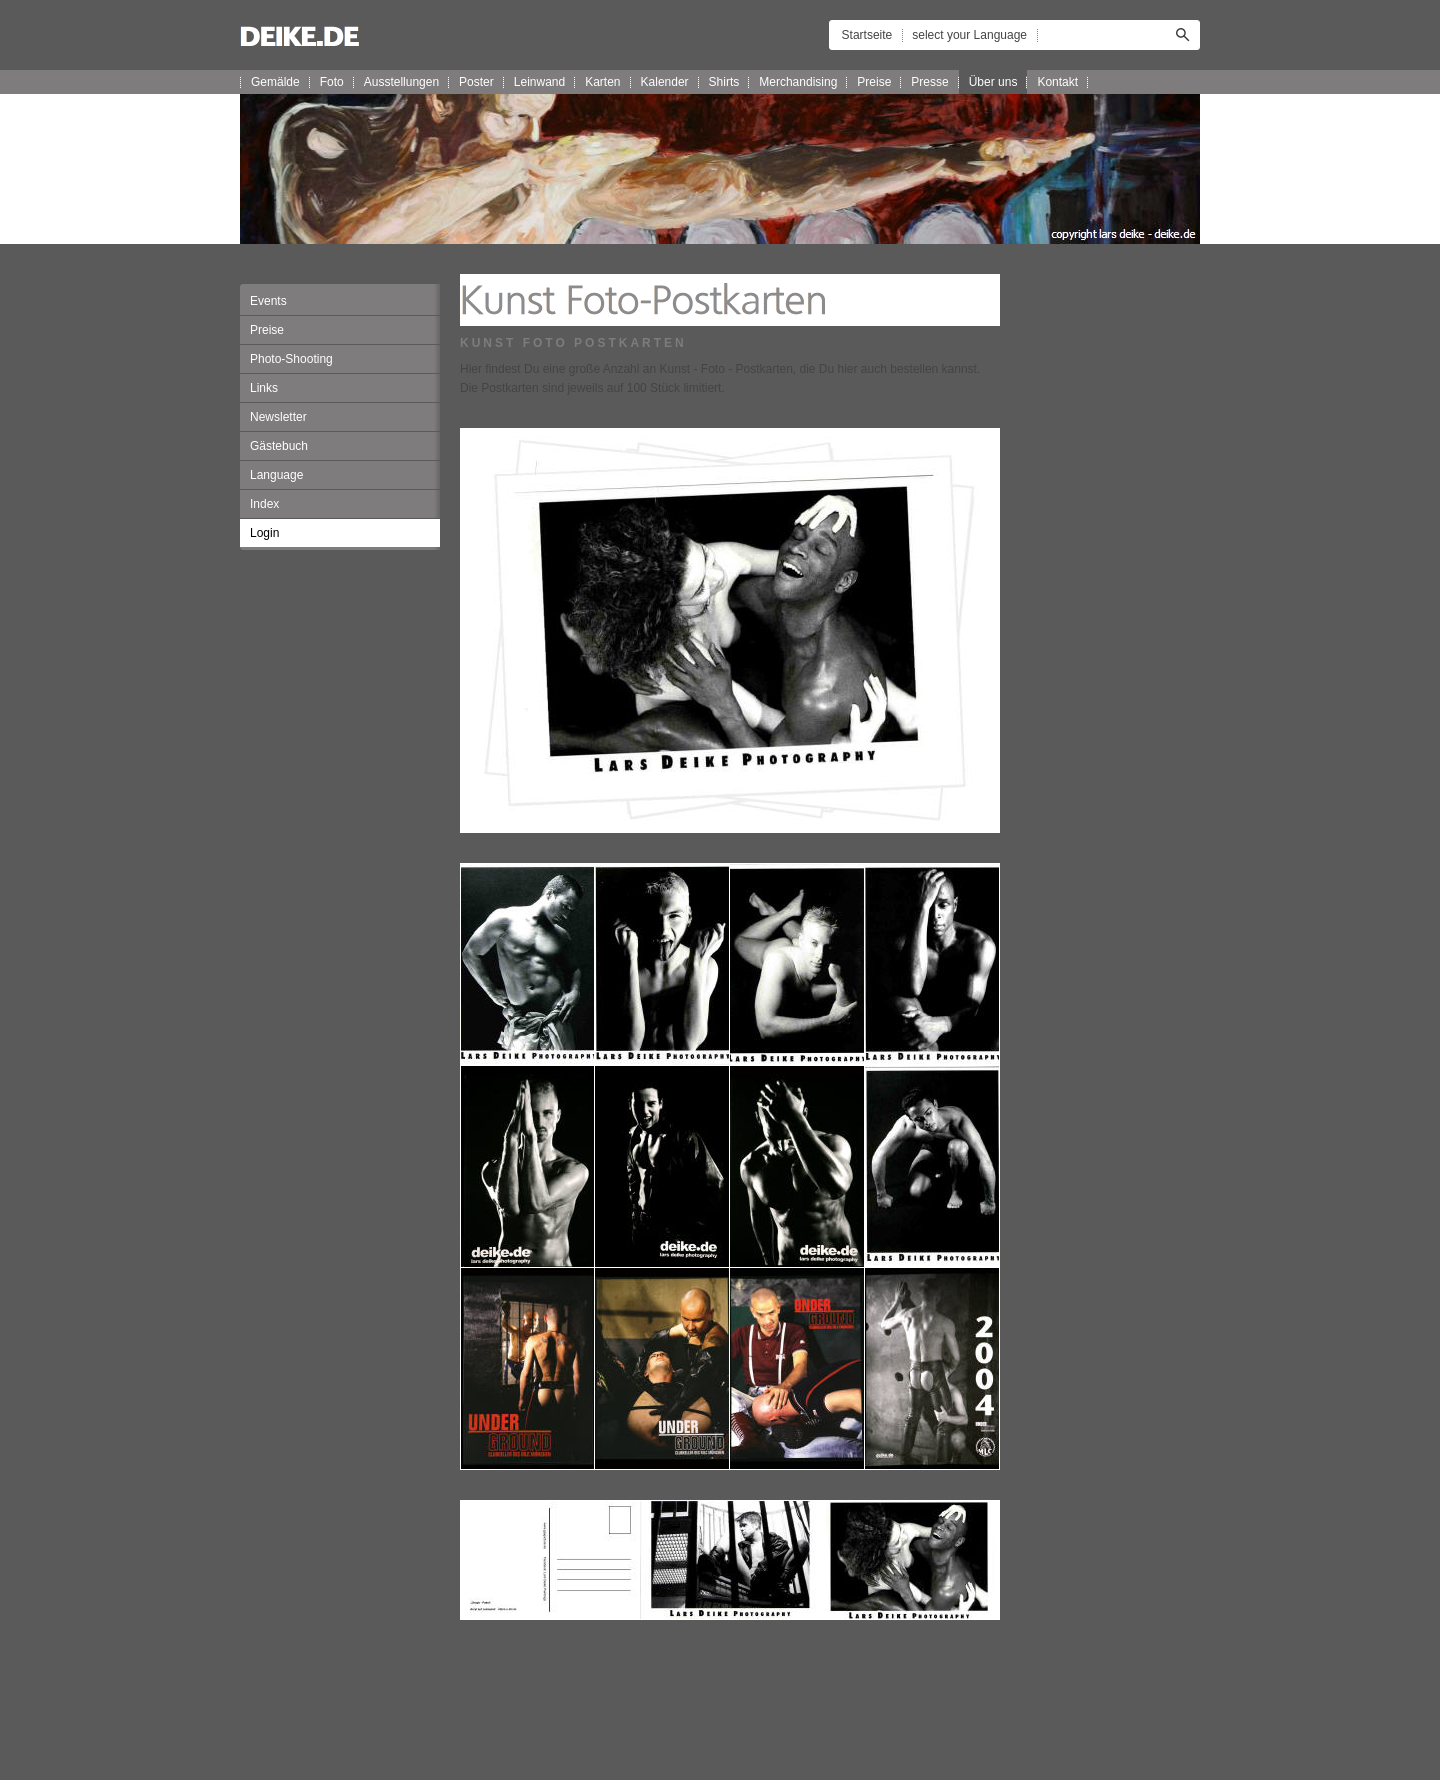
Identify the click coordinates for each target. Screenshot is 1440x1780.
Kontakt (1057, 82)
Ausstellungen (401, 82)
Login (264, 533)
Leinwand (539, 82)
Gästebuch (279, 446)
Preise (874, 82)
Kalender (665, 82)
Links (264, 388)
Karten (602, 82)
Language (276, 475)
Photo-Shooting (291, 359)
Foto (332, 82)
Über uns (993, 82)
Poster (476, 82)
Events (268, 301)
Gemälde (275, 82)
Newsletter (278, 417)
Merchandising (798, 82)
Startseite (867, 35)
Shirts (724, 82)
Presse (929, 82)
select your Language (969, 35)
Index (264, 504)
